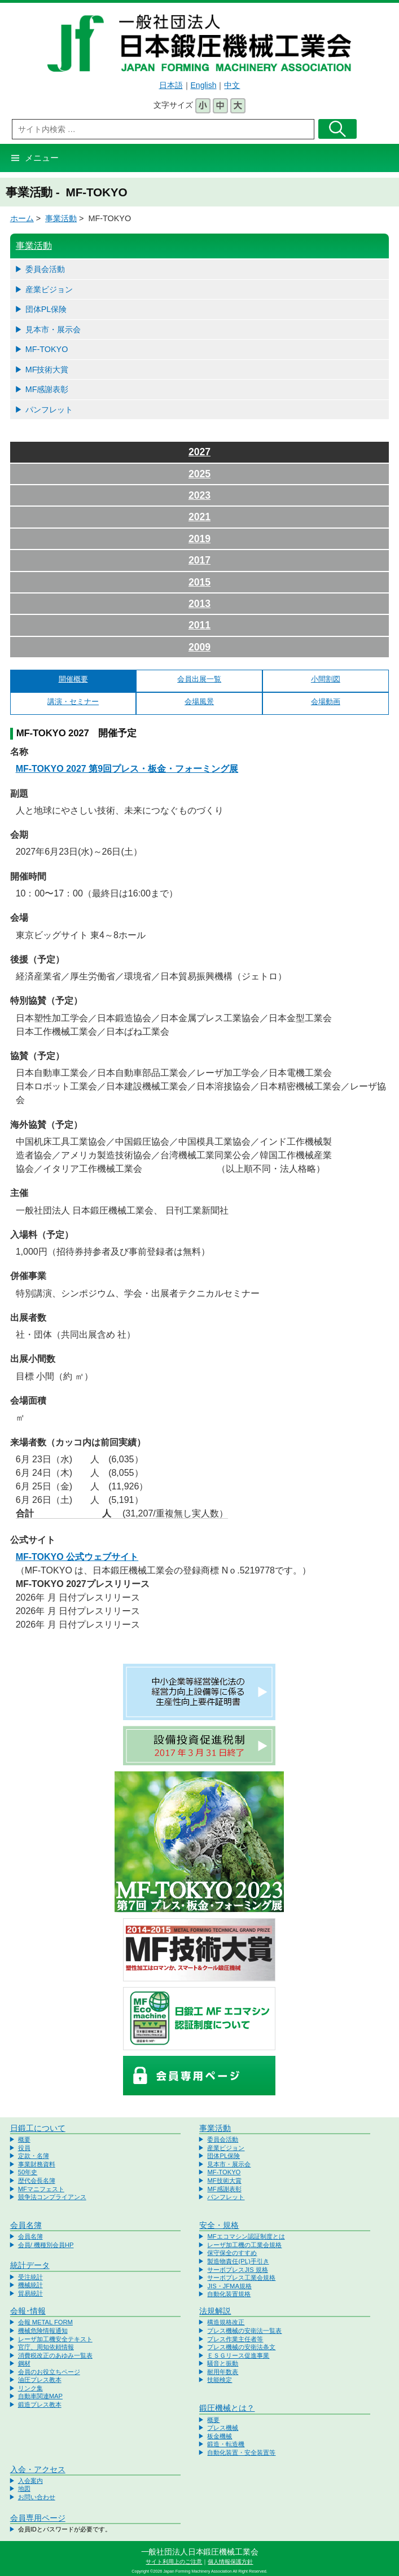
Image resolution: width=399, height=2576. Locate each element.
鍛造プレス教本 (40, 2404)
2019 (199, 538)
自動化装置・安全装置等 (241, 2452)
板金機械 (219, 2436)
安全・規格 (219, 2225)
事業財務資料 (36, 2164)
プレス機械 (222, 2427)
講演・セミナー (73, 701)
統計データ (30, 2265)
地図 (24, 2488)
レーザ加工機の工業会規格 (244, 2244)
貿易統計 (30, 2293)
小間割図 (325, 679)
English (204, 85)
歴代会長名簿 (36, 2180)
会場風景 (199, 701)
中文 (232, 85)
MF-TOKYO (46, 349)
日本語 (171, 85)
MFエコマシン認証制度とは (245, 2236)
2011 (199, 625)
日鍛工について (37, 2128)
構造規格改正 (225, 2322)
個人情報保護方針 (230, 2562)
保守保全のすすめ (232, 2252)
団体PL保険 (46, 309)
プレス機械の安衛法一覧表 (244, 2330)
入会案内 (30, 2480)
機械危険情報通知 (43, 2330)
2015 (199, 582)
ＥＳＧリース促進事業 (238, 2355)
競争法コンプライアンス (52, 2196)
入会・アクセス (37, 2469)
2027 (199, 452)
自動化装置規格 (229, 2294)
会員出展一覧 (199, 679)
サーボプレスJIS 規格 (237, 2269)
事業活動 (61, 218)
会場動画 (325, 701)
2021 (199, 516)
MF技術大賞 (47, 369)
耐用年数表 (222, 2371)
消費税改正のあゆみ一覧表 (55, 2355)
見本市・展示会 (53, 329)
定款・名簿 (33, 2155)
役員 (24, 2147)
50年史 (27, 2172)
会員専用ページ (37, 2517)
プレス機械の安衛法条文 (241, 2347)
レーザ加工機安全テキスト (55, 2339)
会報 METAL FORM (45, 2322)
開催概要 (73, 679)
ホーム (22, 218)
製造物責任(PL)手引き (238, 2261)
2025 (199, 474)
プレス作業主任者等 (235, 2339)
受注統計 (30, 2277)
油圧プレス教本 (40, 2379)
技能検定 (219, 2379)
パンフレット (49, 409)
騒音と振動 (222, 2363)
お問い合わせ (36, 2497)
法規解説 (215, 2310)
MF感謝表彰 (47, 389)
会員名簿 (26, 2225)
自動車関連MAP (40, 2396)
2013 (199, 603)
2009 (199, 647)
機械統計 (30, 2285)
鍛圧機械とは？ (227, 2407)
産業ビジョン (49, 289)
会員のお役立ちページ (49, 2371)
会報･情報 (28, 2310)
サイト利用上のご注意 (174, 2562)
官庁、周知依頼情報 (46, 2347)
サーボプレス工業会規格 (241, 2277)
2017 (199, 560)
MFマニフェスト (41, 2189)
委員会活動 (45, 269)
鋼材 (24, 2363)
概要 (24, 2139)
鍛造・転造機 (225, 2444)
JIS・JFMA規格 (229, 2286)
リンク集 (30, 2388)
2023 (199, 495)
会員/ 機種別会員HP (46, 2244)
